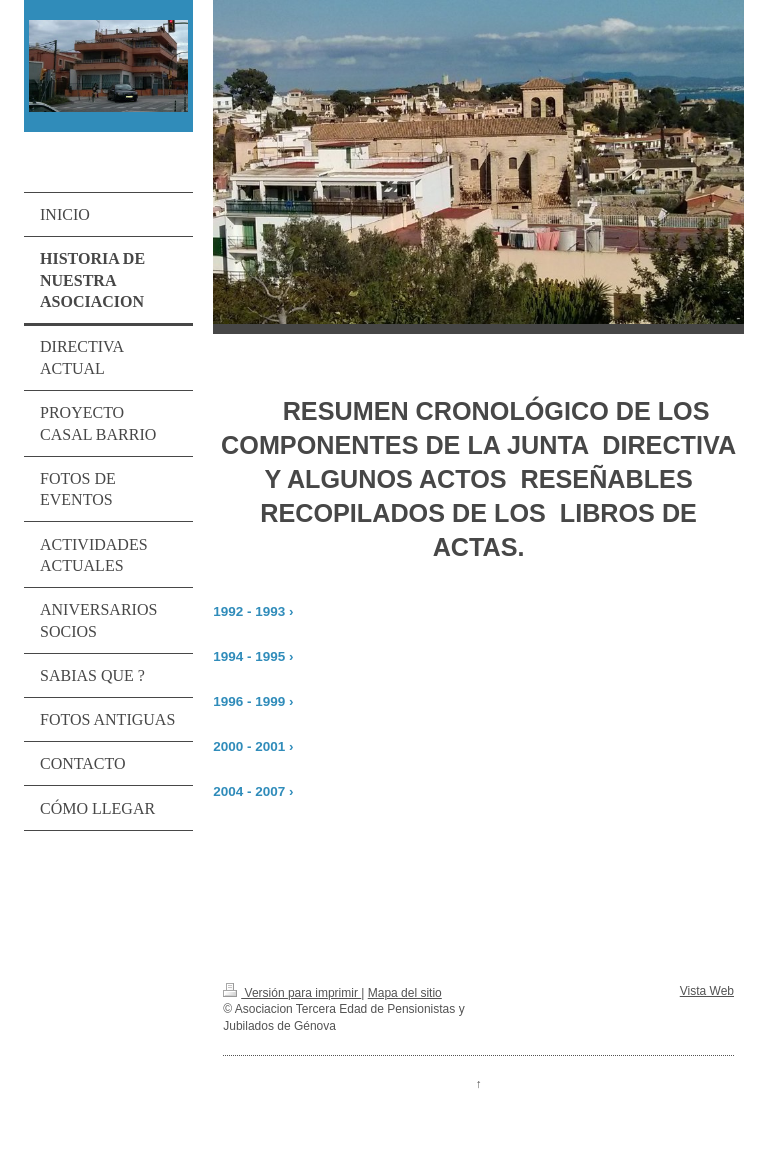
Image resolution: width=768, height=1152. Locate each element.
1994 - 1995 (249, 656)
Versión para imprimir (292, 993)
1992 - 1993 (249, 611)
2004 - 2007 (249, 791)
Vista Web (707, 991)
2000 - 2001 (249, 746)
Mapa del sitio (405, 993)
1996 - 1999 (249, 701)
